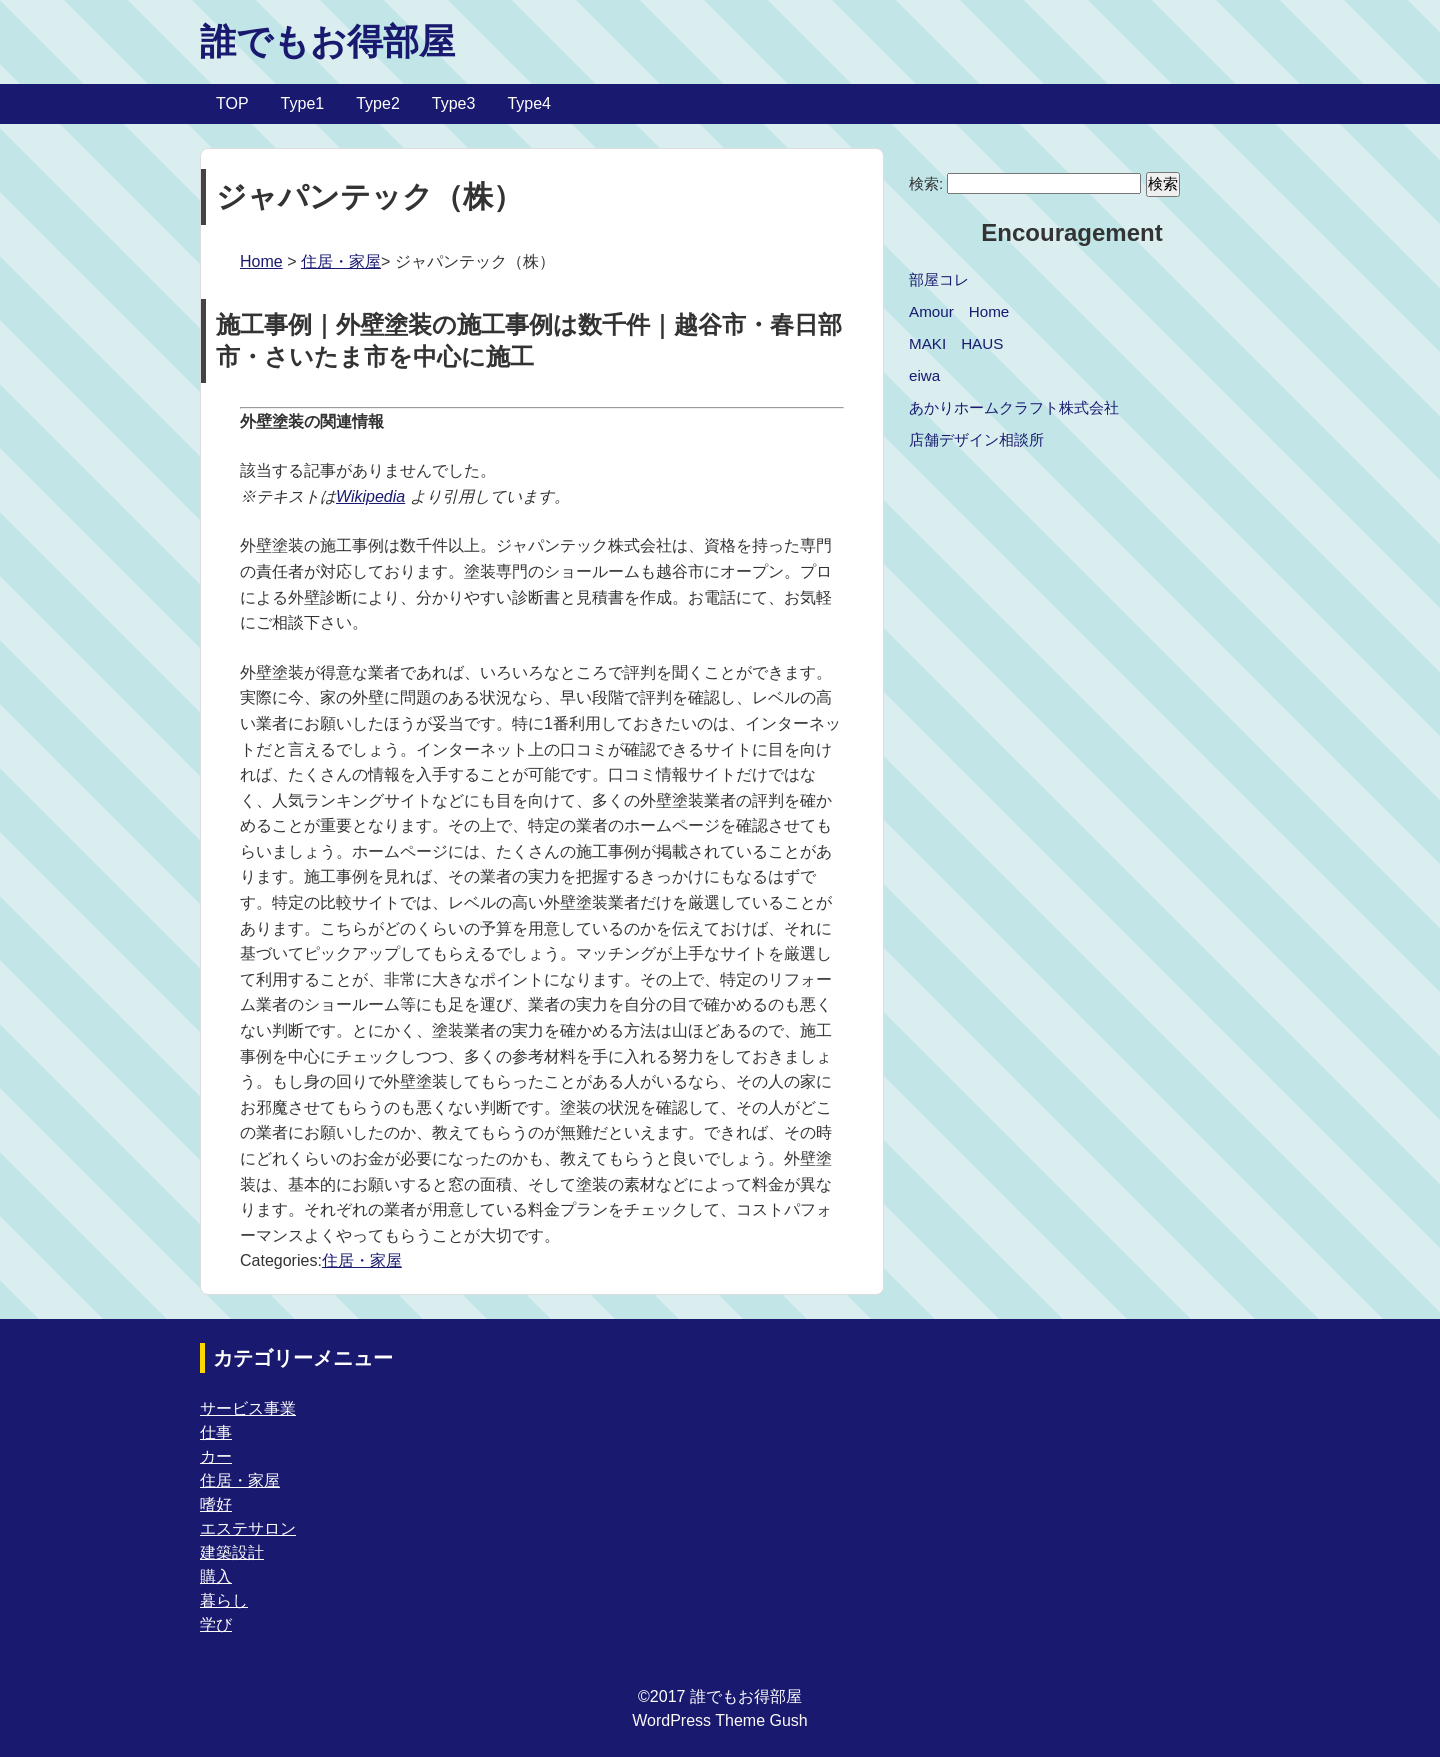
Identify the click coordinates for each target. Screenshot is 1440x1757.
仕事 (216, 1432)
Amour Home (959, 311)
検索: (926, 183)
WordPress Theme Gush (719, 1720)
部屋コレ (939, 279)
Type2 (378, 103)
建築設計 (232, 1552)
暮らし (224, 1600)
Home (261, 261)
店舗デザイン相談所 (976, 439)
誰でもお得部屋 (327, 41)
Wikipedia (370, 496)
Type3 (454, 103)
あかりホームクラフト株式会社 (1014, 407)
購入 (216, 1576)
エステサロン (248, 1528)
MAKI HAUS (956, 343)
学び (216, 1624)
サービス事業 (248, 1408)
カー (216, 1456)
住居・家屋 (341, 261)
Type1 (303, 103)
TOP (232, 103)
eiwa (924, 375)
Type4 (529, 103)
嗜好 (216, 1504)
